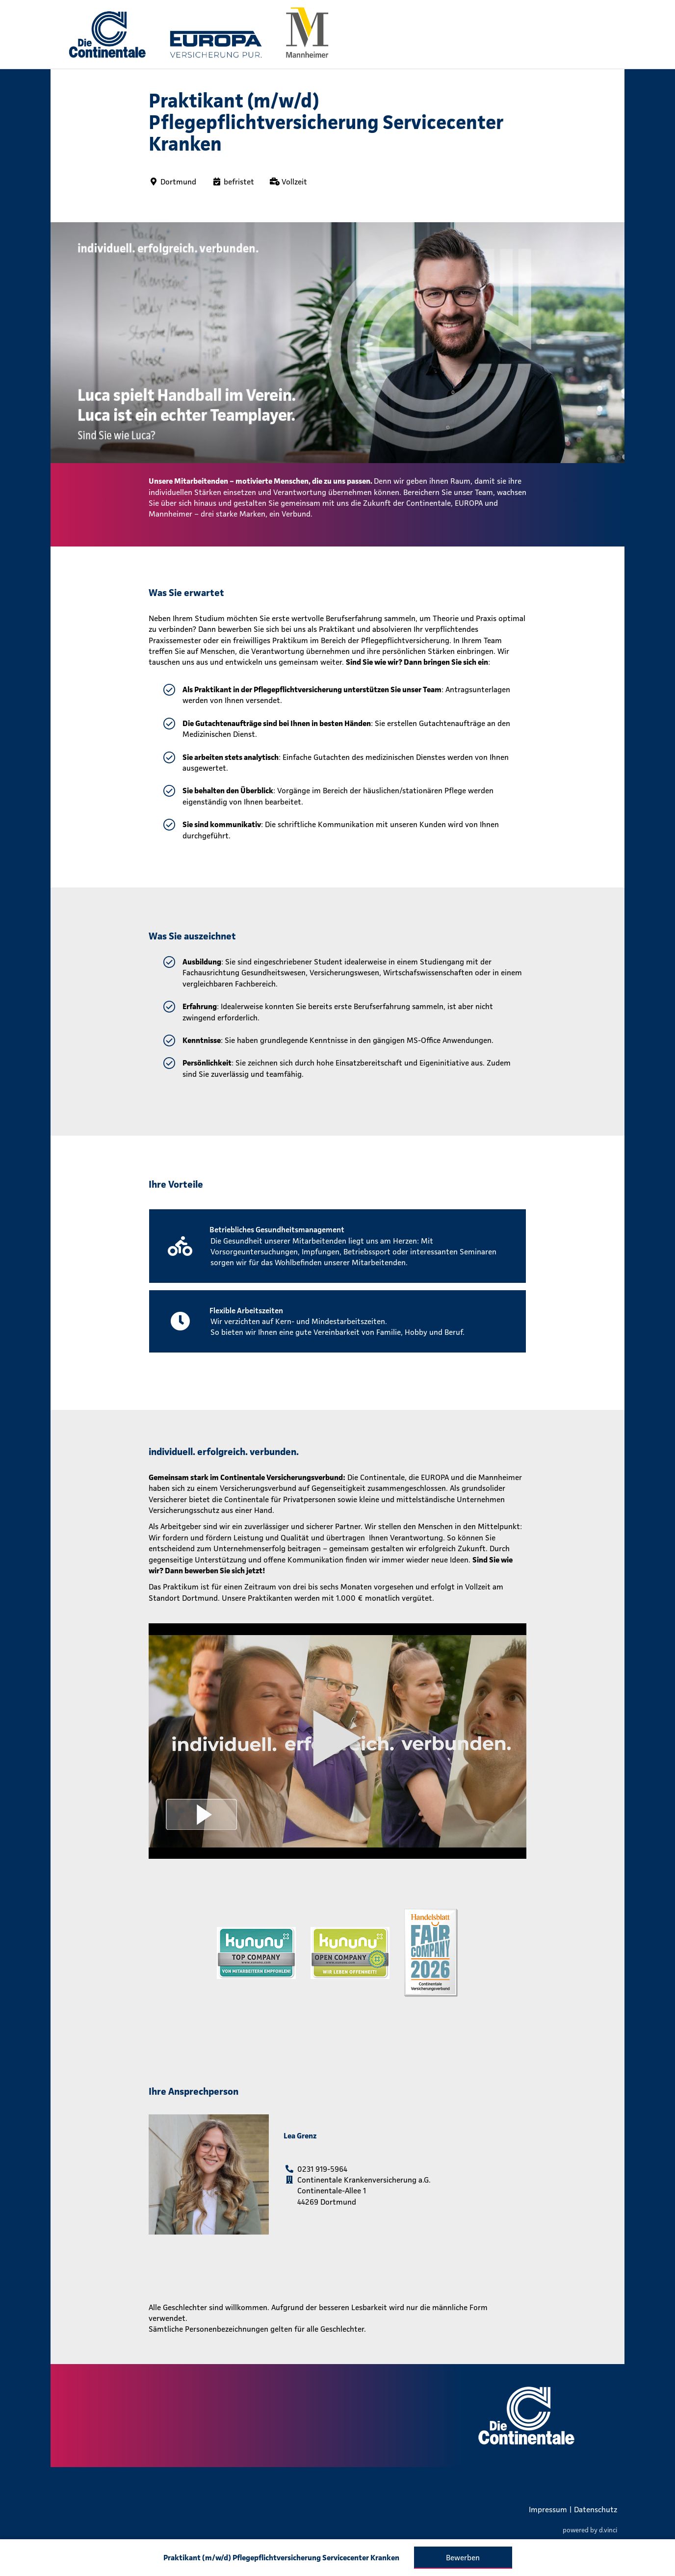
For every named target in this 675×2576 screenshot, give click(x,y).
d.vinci (608, 2530)
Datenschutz (595, 2509)
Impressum (548, 2509)
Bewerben (463, 2557)
